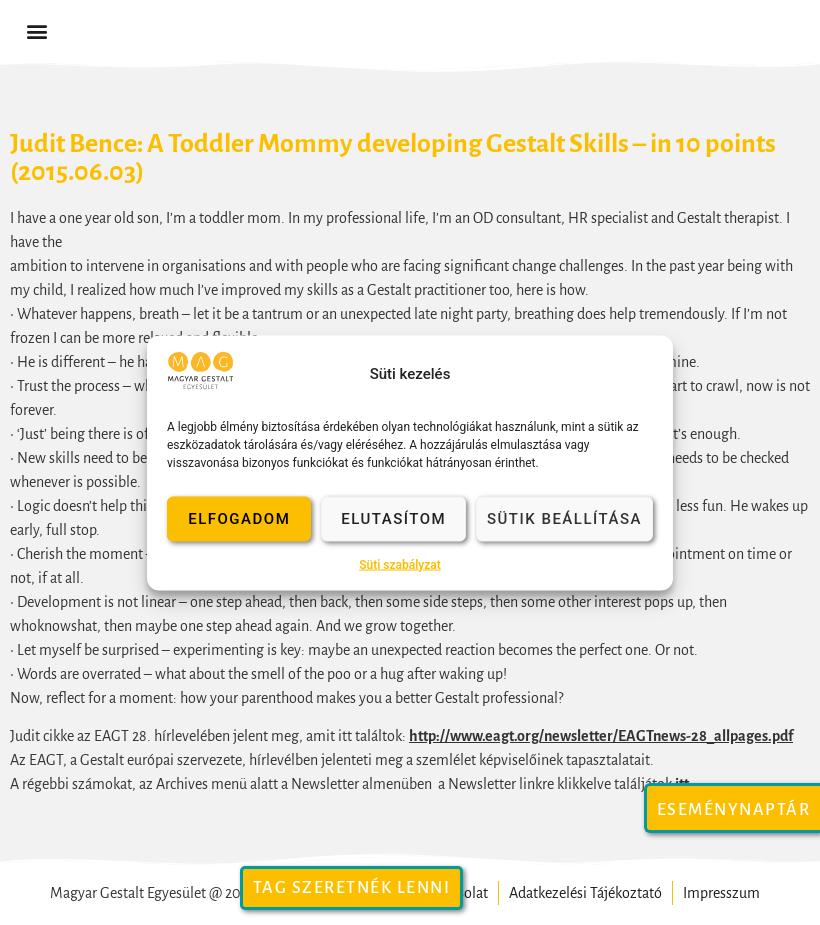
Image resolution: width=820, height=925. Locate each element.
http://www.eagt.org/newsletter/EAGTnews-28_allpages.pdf (601, 736)
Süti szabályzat (400, 564)
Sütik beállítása (564, 519)
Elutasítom (393, 519)
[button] (36, 31)
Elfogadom (239, 519)
